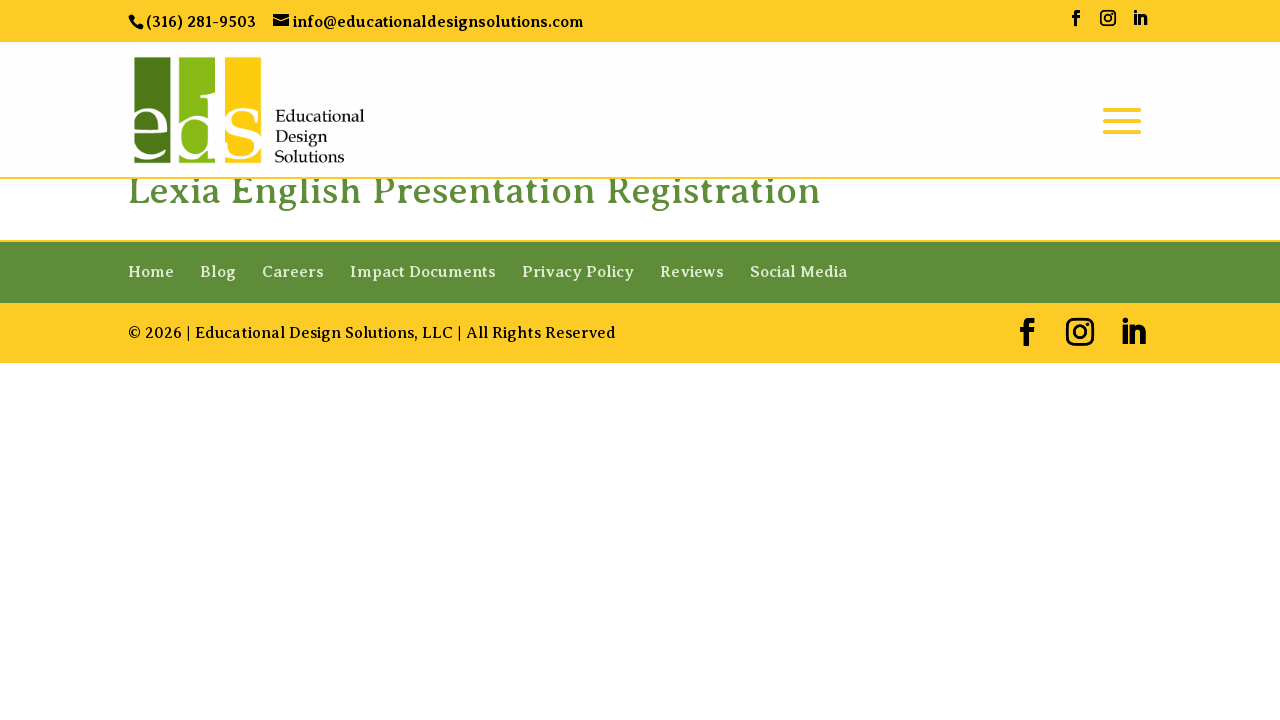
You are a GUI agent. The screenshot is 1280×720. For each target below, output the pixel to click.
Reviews (692, 272)
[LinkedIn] (1140, 18)
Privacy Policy (578, 272)
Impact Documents (423, 272)
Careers (293, 272)
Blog (218, 272)
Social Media (798, 272)
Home (151, 272)
